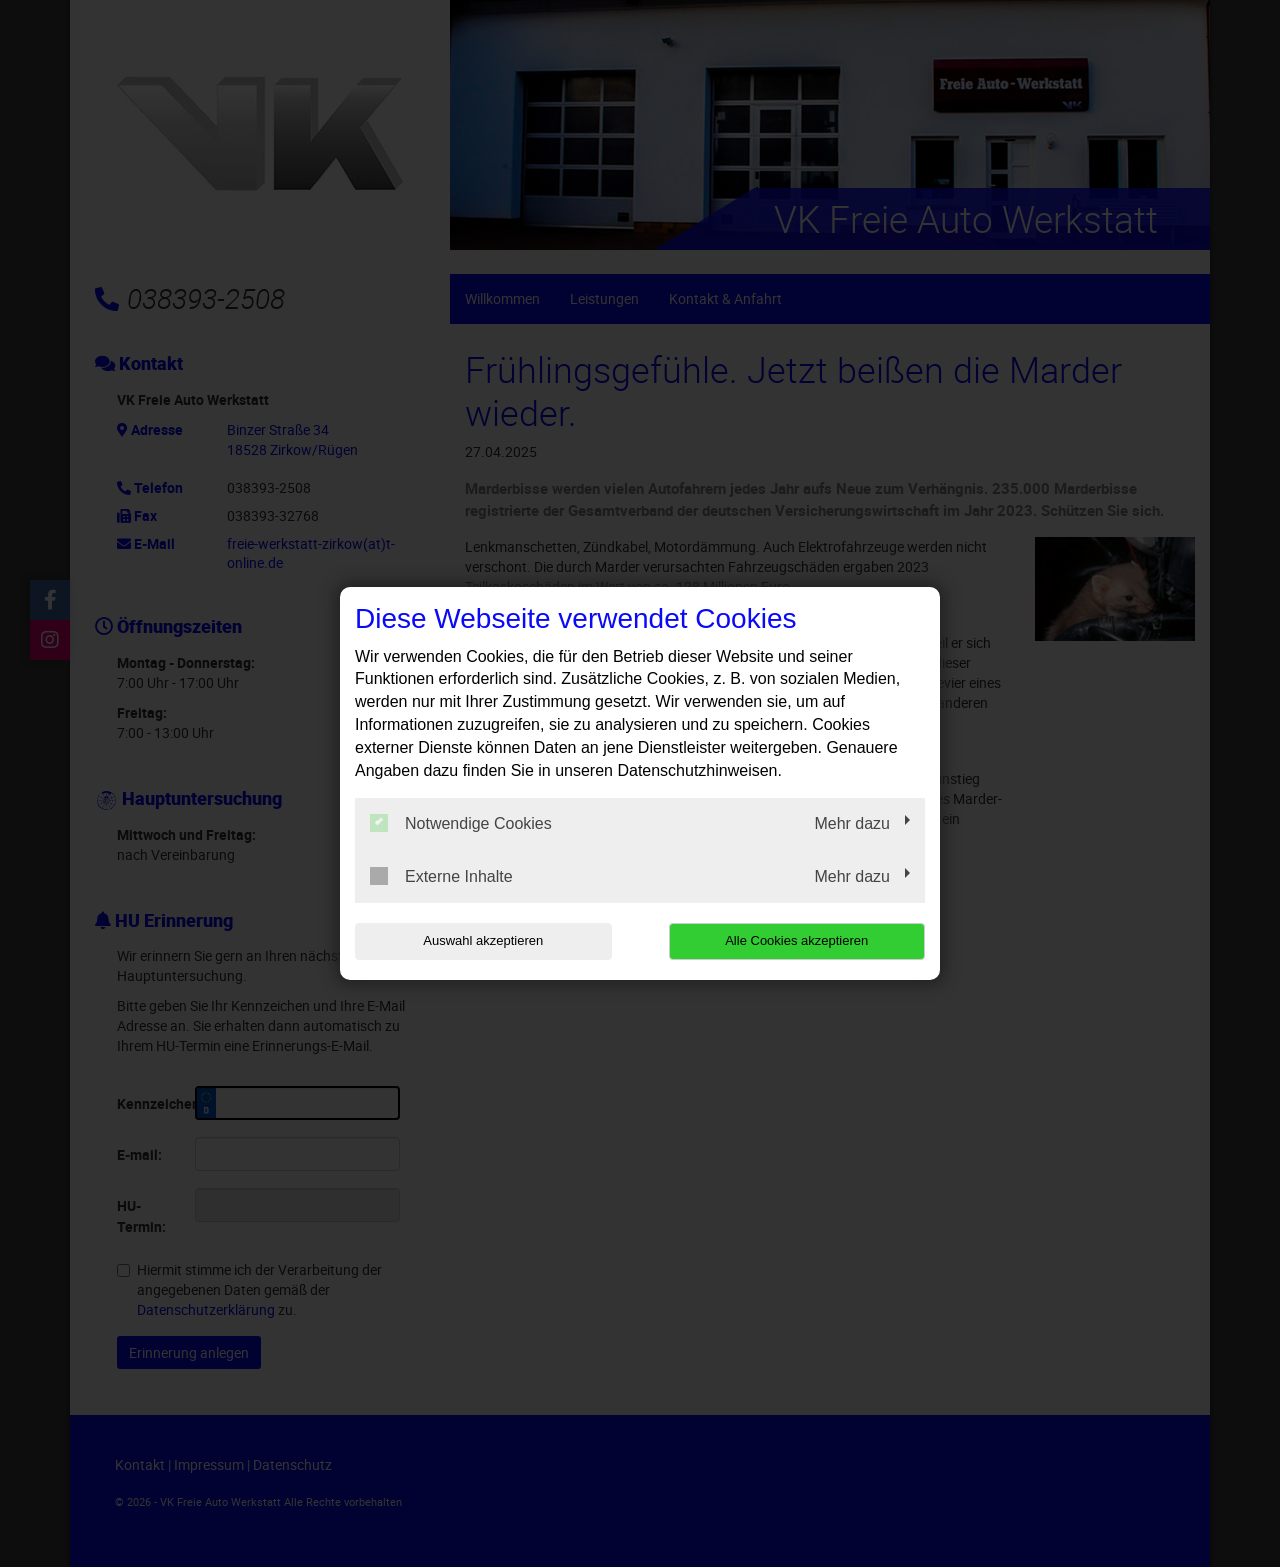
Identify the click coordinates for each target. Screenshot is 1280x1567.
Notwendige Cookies (461, 823)
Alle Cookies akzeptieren (796, 940)
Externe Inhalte (441, 876)
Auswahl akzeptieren (483, 940)
